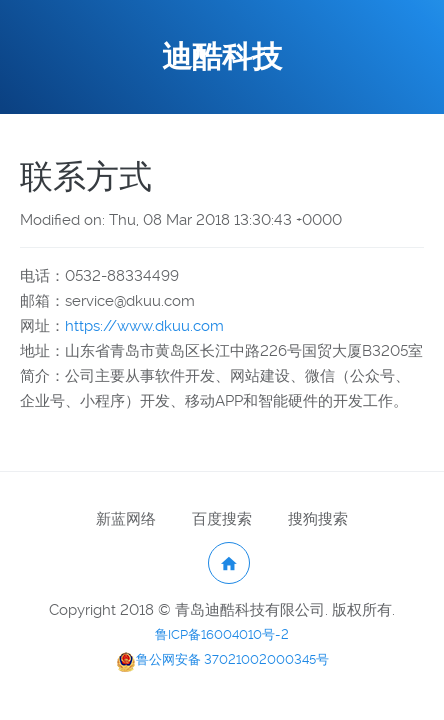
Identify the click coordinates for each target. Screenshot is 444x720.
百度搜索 (222, 519)
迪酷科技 (222, 56)
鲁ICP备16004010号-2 (222, 634)
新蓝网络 (126, 519)
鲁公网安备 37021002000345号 (222, 659)
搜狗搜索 (318, 519)
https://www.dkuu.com (144, 326)
